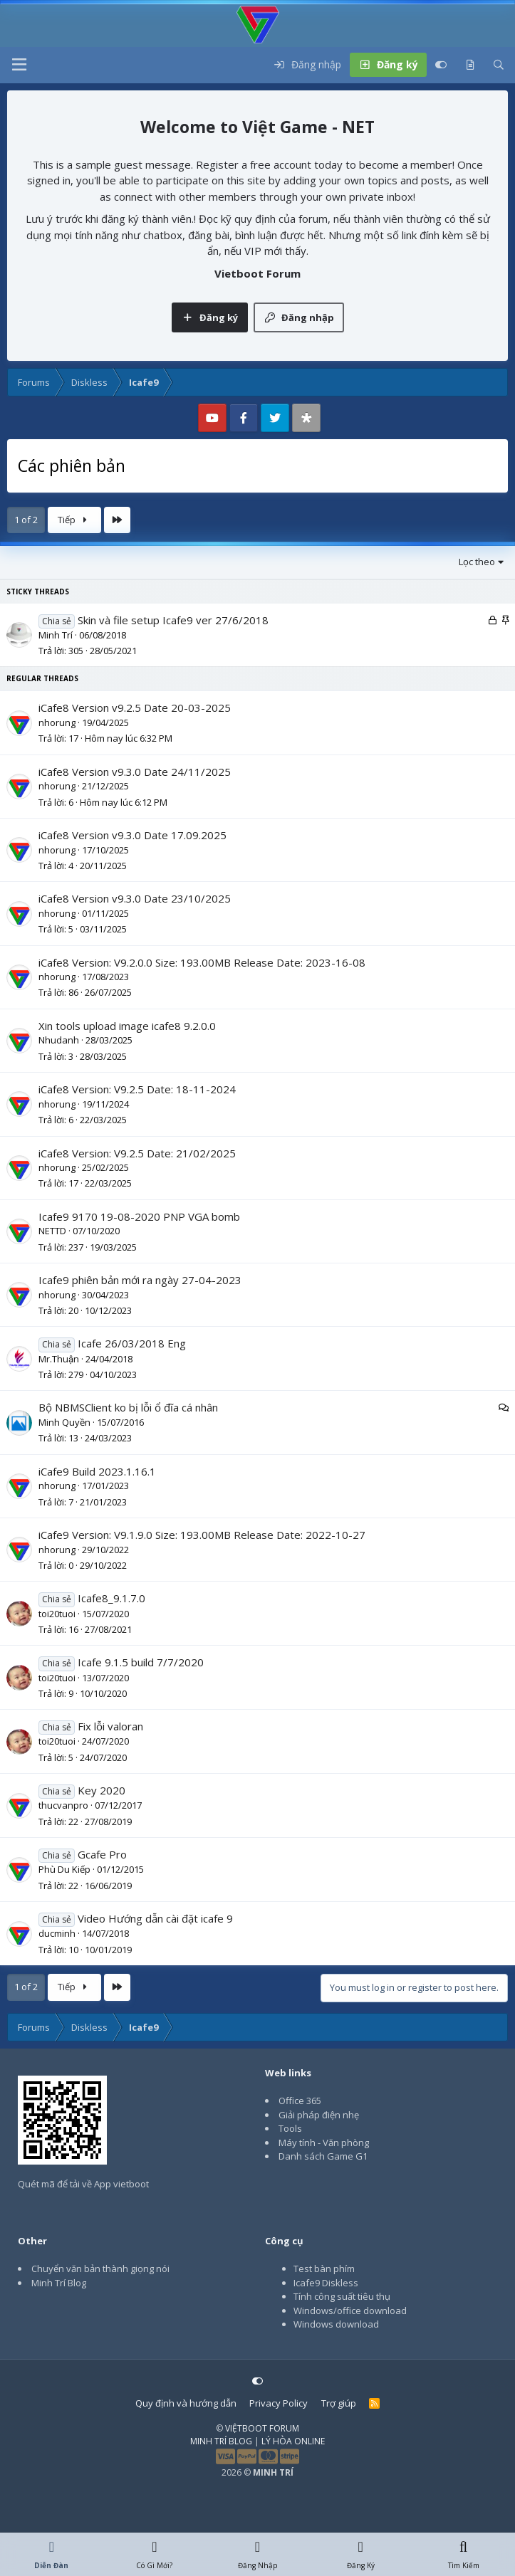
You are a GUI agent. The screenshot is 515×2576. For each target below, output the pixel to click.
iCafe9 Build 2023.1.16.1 (97, 1471)
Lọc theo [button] (477, 561)
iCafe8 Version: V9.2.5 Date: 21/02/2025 (137, 1153)
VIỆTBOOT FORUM (262, 2428)
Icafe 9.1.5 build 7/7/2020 (141, 1662)
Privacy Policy (278, 2403)
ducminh (57, 1933)
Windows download (336, 2324)
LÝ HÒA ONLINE (293, 2441)
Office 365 (300, 2100)
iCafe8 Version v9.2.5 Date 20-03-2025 (134, 707)
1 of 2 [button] (26, 519)
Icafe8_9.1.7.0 (111, 1598)
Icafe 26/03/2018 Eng (132, 1343)
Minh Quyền (64, 1422)
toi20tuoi (57, 1613)
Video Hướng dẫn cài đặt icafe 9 (155, 1918)
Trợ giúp (338, 2403)
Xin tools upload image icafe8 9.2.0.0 (127, 1026)
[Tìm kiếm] (498, 65)
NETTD (52, 1230)
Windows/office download (350, 2310)
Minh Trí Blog (58, 2282)
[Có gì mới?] (470, 65)
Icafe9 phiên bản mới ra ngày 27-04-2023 (139, 1280)
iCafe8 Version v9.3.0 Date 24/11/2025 (134, 771)
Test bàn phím (324, 2268)
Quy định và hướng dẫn (185, 2403)
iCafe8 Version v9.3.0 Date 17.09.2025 (132, 835)
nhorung (57, 722)
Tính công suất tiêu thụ (341, 2296)
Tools (290, 2128)
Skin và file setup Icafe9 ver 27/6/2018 (173, 620)
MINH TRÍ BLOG (221, 2441)
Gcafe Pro (102, 1854)
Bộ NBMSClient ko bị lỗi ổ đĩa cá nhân (128, 1407)
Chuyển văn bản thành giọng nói (100, 2268)
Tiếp (75, 519)
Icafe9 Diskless (325, 2282)
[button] (19, 65)
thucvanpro (63, 1805)
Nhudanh (58, 1040)
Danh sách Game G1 (323, 2156)
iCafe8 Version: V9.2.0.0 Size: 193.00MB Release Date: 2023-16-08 (201, 962)
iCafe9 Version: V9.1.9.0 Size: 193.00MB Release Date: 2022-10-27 (201, 1535)
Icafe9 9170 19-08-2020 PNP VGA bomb (139, 1216)
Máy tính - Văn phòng (324, 2142)
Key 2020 (101, 1790)
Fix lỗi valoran (110, 1726)
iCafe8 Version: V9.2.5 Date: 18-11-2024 (137, 1089)
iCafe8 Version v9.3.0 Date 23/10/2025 (134, 898)
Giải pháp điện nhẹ (319, 2114)
